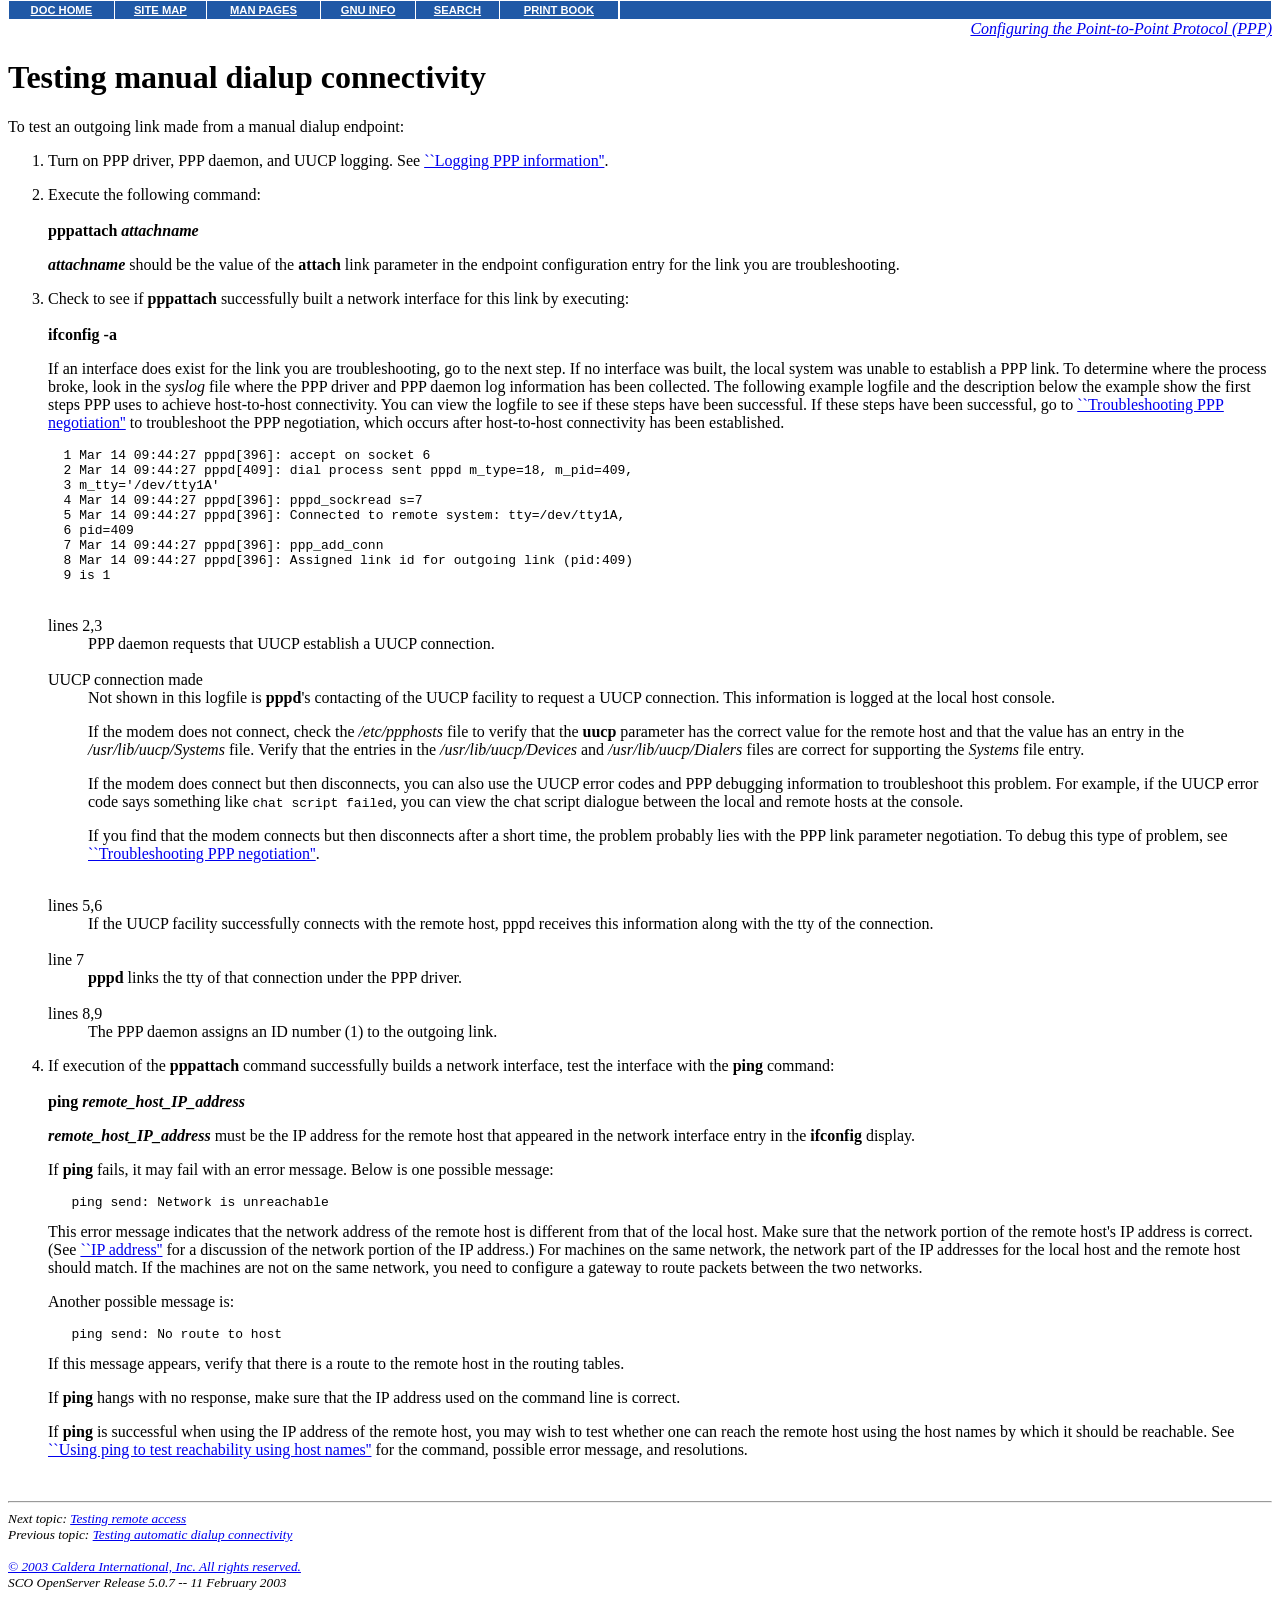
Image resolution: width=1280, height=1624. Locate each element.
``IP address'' (121, 1279)
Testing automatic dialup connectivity (193, 1567)
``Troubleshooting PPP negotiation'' (202, 880)
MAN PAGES (263, 10)
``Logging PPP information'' (514, 160)
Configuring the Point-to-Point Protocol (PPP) (1121, 28)
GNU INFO (368, 10)
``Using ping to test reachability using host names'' (210, 1482)
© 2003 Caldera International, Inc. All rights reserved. (154, 1599)
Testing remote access (128, 1551)
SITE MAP (160, 10)
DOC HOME (62, 10)
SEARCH (457, 10)
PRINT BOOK (559, 10)
